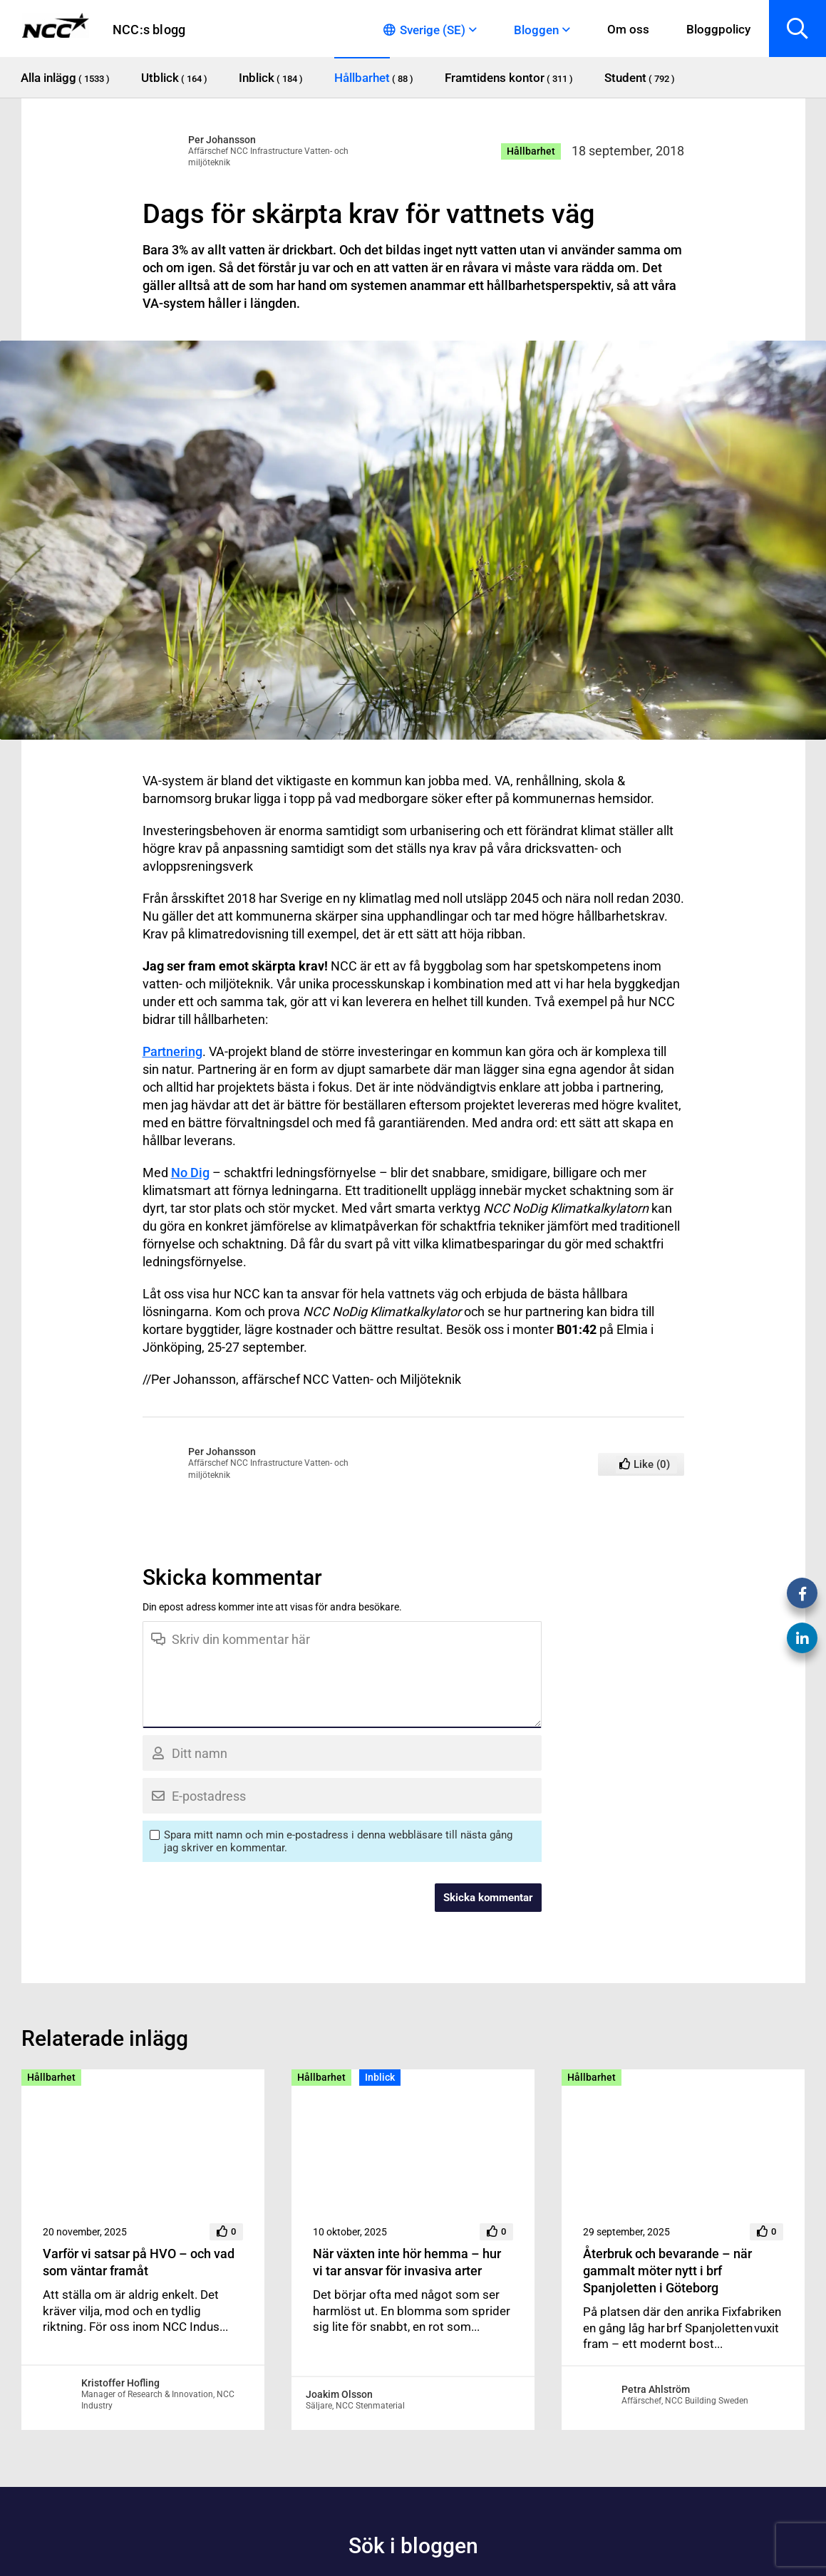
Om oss (628, 29)
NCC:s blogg (149, 29)
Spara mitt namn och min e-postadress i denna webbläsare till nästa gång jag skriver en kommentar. (338, 1841)
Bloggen (536, 30)
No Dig (190, 1172)
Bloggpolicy (718, 29)
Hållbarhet (531, 151)
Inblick (380, 2077)
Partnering (172, 1051)
